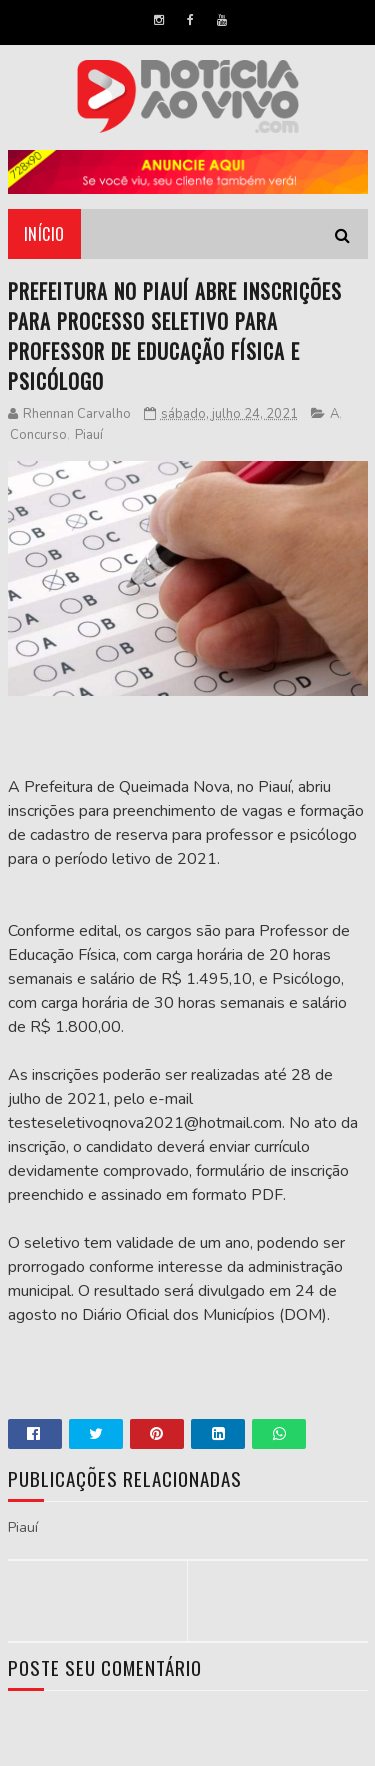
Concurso (38, 435)
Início (44, 234)
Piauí (89, 435)
